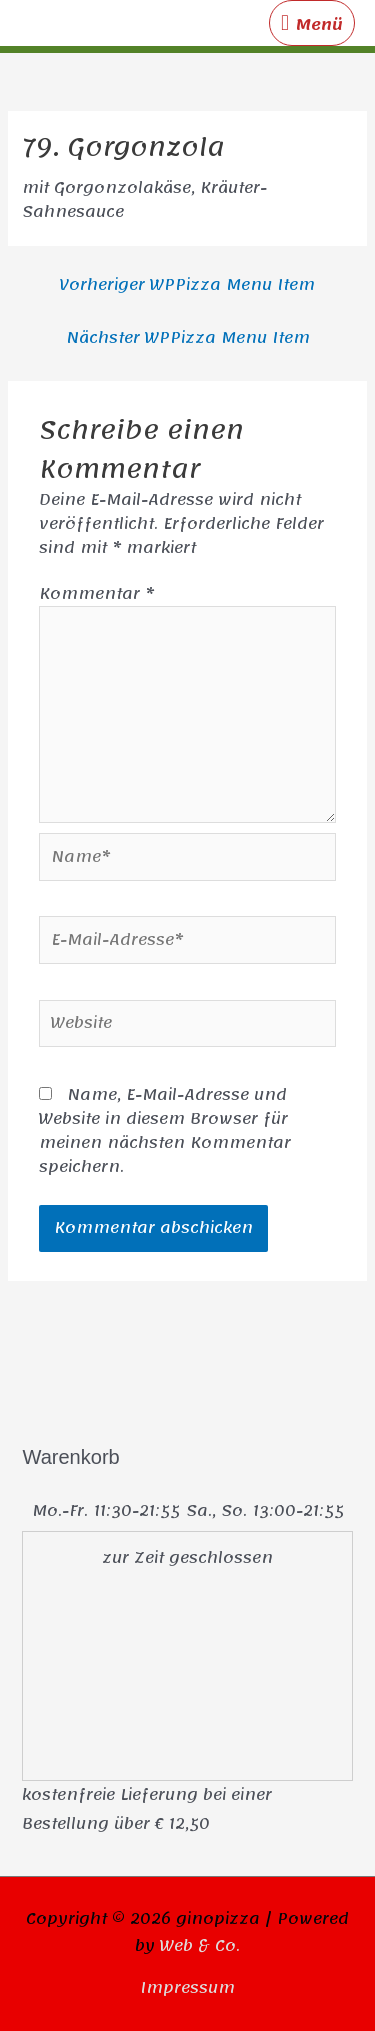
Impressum (187, 1988)
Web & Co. (200, 1946)
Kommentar (96, 594)
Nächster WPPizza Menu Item (188, 338)
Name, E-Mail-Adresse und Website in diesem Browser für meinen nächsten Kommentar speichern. (165, 1131)
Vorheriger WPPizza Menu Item (187, 285)
